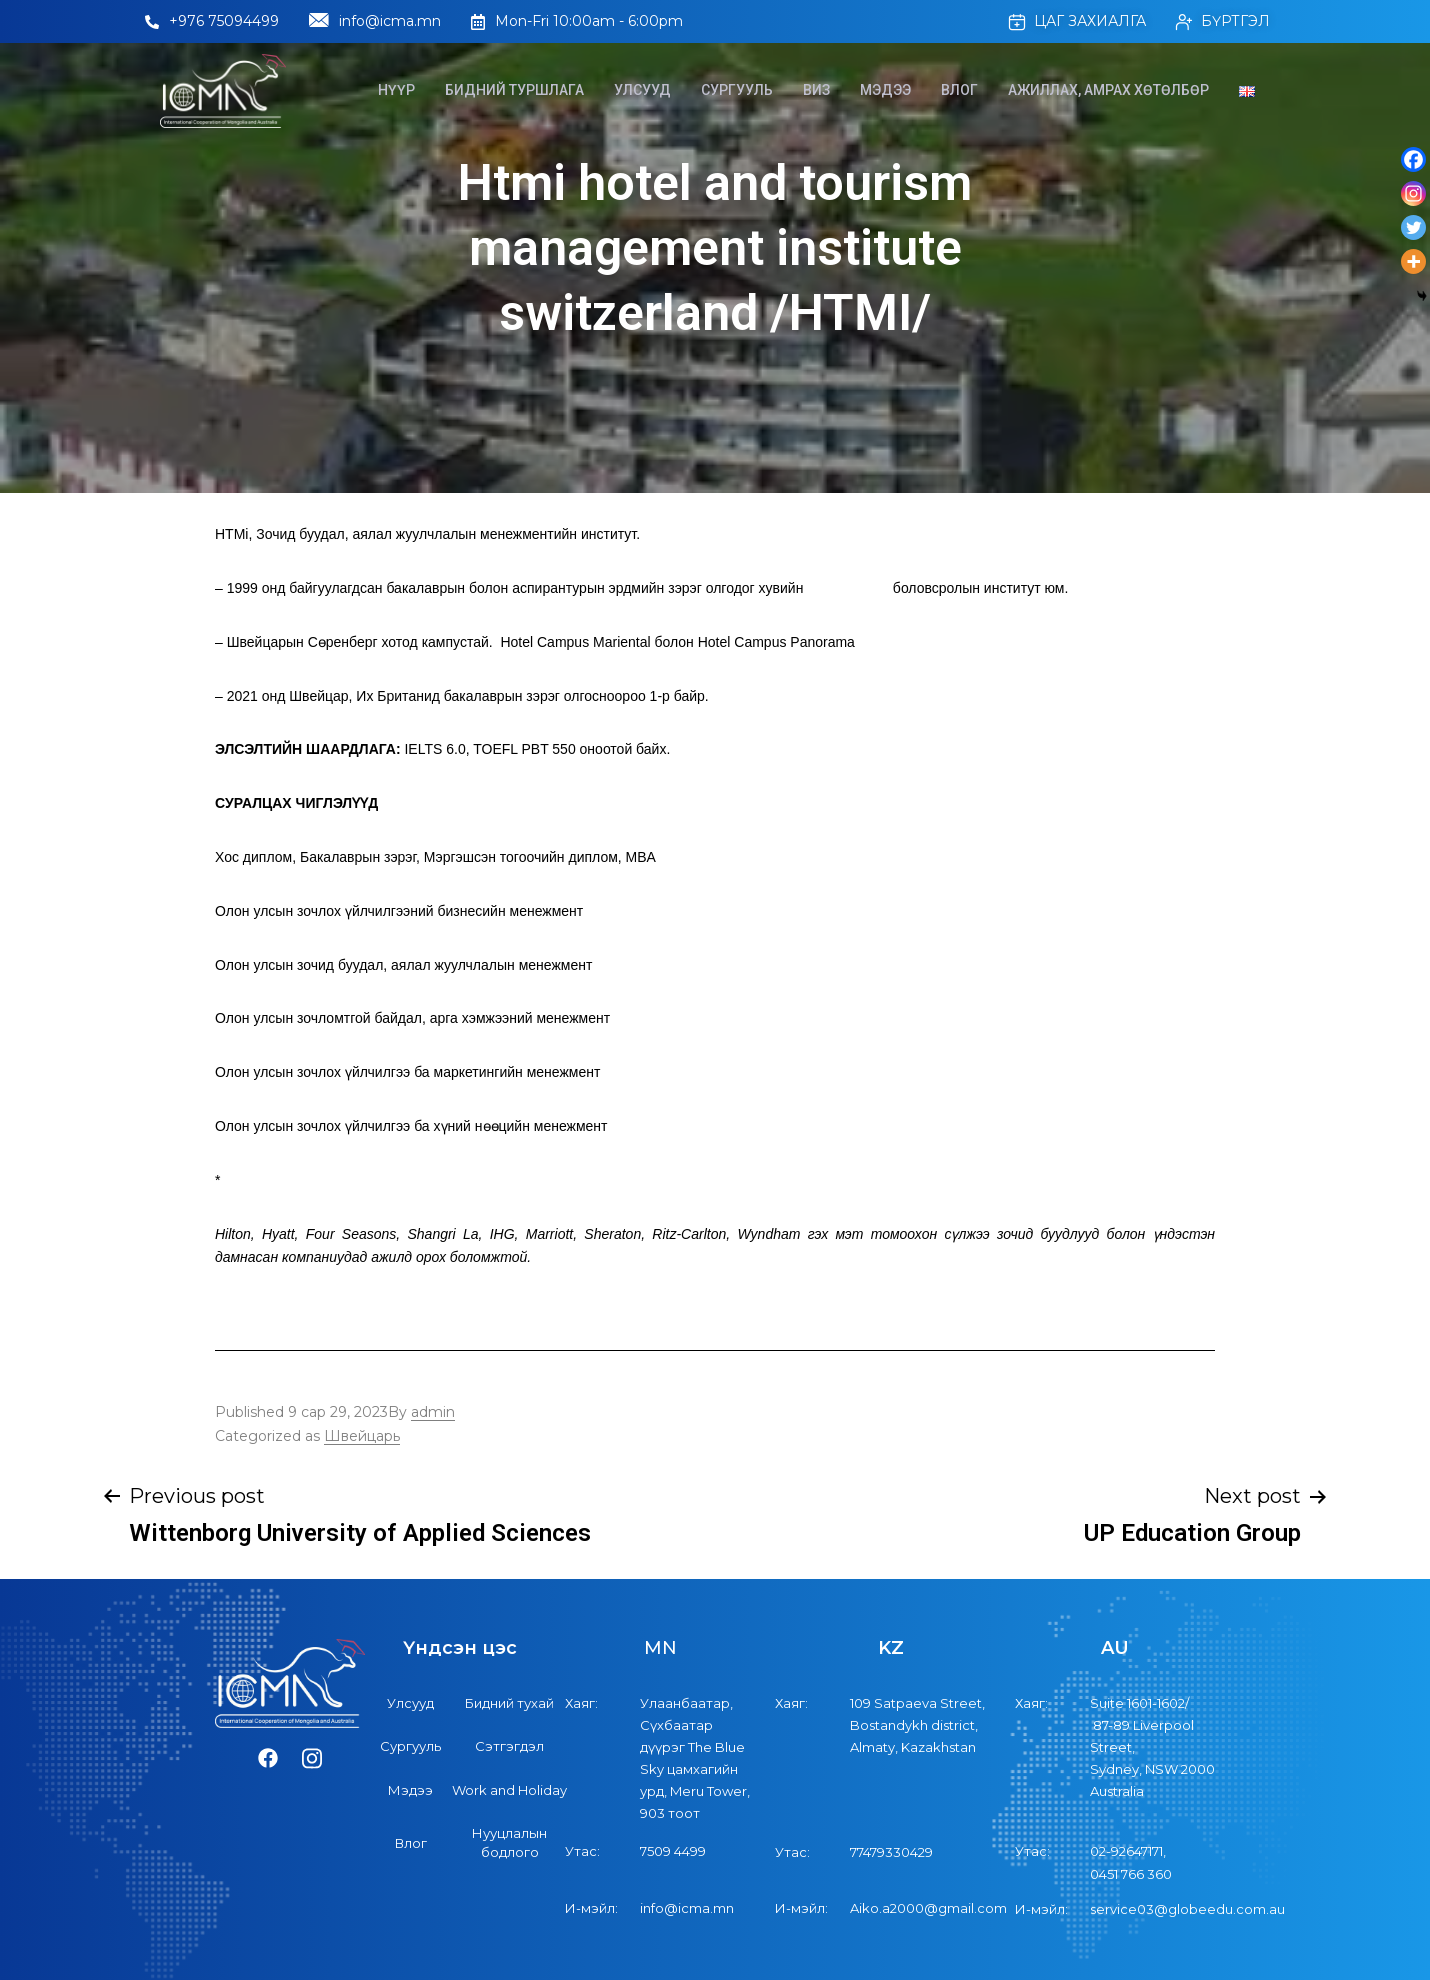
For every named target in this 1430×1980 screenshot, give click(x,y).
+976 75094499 (212, 21)
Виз (816, 90)
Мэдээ (885, 90)
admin (433, 1412)
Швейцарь (362, 1436)
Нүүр (396, 90)
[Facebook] (1413, 159)
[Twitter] (1413, 227)
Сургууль (737, 90)
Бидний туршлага (514, 90)
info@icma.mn (375, 22)
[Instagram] (1413, 193)
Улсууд (642, 90)
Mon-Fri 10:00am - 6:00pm (577, 21)
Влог (959, 90)
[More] (1413, 261)
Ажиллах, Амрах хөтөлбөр (1108, 90)
